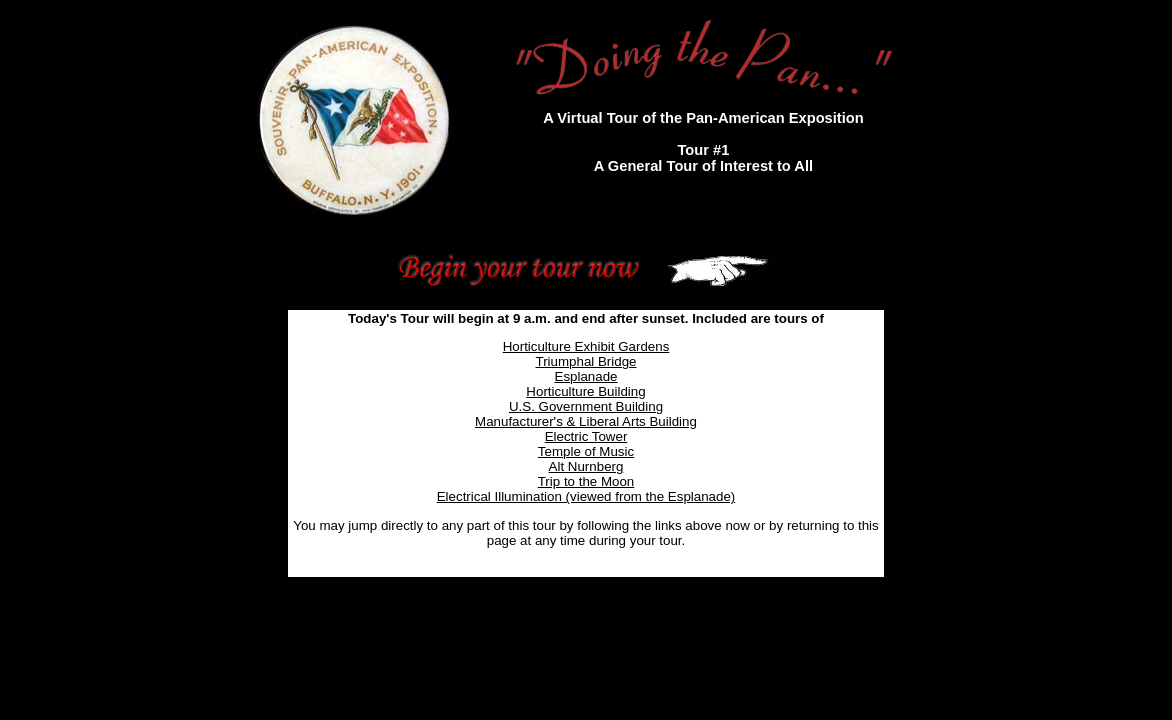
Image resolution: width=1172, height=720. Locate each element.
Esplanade (586, 376)
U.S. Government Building (586, 406)
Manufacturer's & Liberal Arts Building (586, 421)
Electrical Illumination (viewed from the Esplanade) (586, 496)
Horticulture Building (585, 391)
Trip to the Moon (586, 481)
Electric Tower (586, 436)
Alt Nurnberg (586, 466)
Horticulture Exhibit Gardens (586, 346)
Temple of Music (586, 451)
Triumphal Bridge (586, 361)
